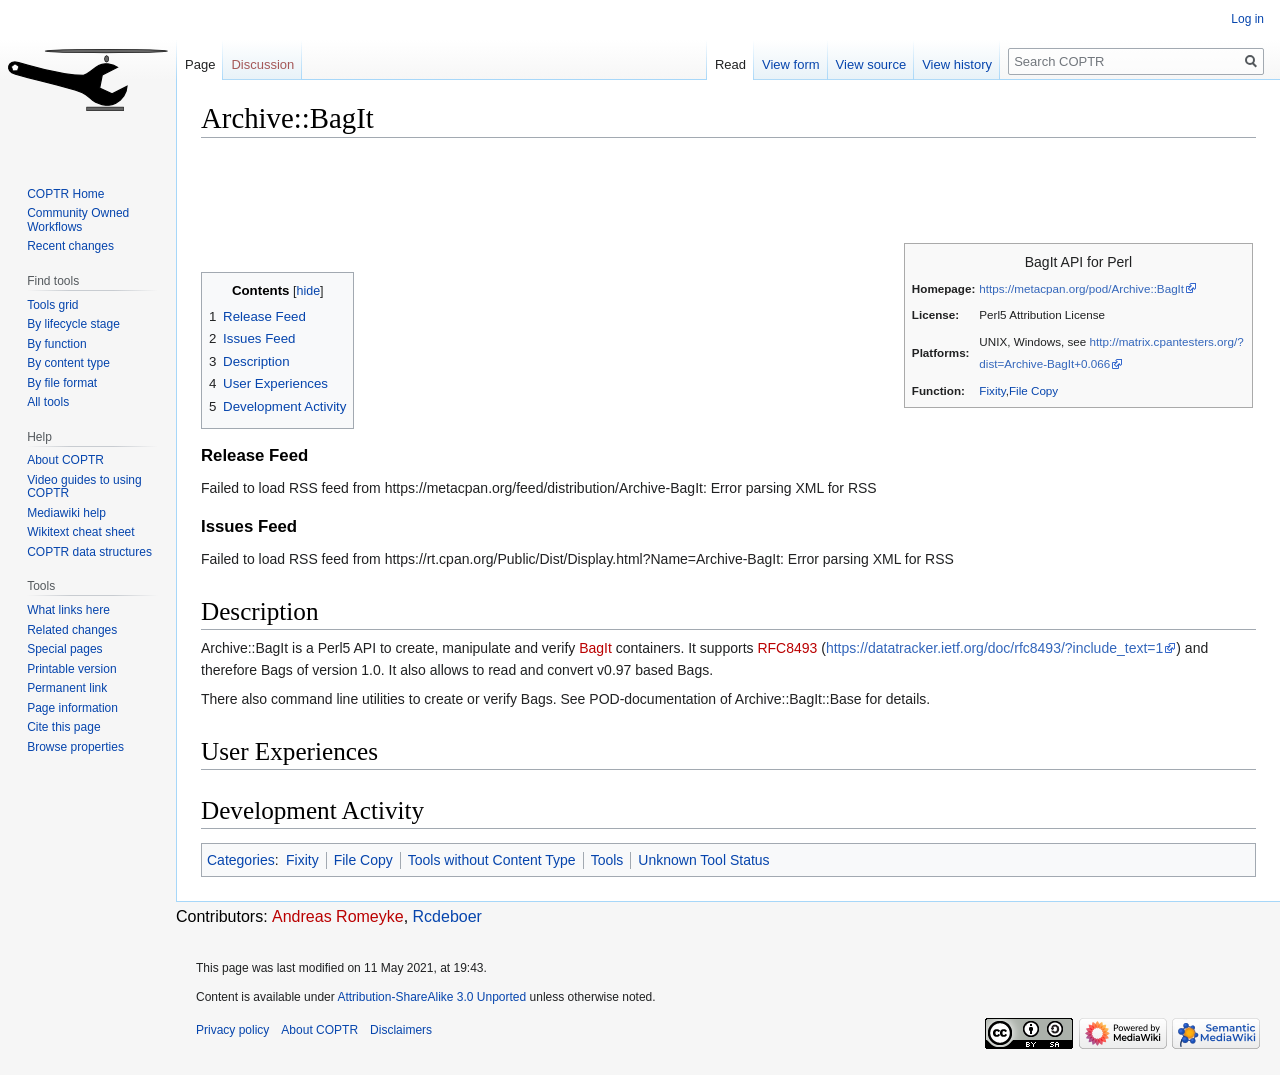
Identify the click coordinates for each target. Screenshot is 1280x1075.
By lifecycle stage (73, 324)
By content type (68, 363)
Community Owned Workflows (78, 220)
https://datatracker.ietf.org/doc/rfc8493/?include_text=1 (994, 648)
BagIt (595, 648)
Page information (72, 708)
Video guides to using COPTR (84, 487)
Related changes (72, 630)
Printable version (71, 669)
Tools (607, 860)
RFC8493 (787, 648)
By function (56, 344)
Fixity (992, 390)
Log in (1247, 19)
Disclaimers (401, 1030)
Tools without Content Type (492, 860)
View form (791, 64)
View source (871, 64)
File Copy (1033, 390)
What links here (68, 610)
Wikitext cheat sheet (80, 532)
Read (730, 64)
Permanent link (67, 688)
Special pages (64, 649)
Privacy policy (232, 1030)
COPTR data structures (89, 552)
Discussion (262, 64)
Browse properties (75, 747)
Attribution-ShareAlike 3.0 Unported (431, 997)
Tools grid (52, 305)
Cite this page (63, 727)
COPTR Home (65, 194)
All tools (48, 402)
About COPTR (65, 460)
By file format (62, 383)
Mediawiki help (66, 513)
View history (957, 64)
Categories (241, 860)
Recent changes (70, 246)
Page (200, 64)
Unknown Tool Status (703, 860)
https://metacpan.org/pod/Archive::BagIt (1081, 288)
